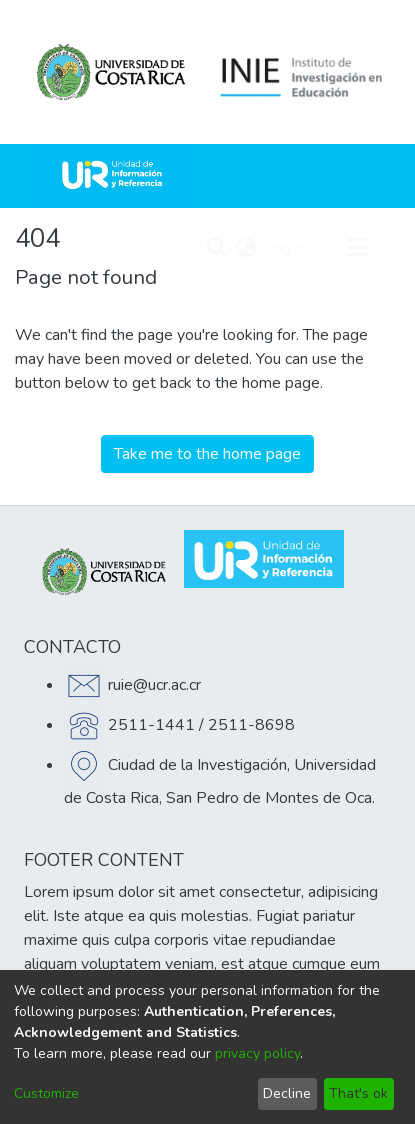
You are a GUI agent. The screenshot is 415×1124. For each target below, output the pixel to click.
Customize (46, 1093)
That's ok (358, 1093)
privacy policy (257, 1053)
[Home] (112, 176)
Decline (287, 1093)
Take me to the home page (207, 454)
